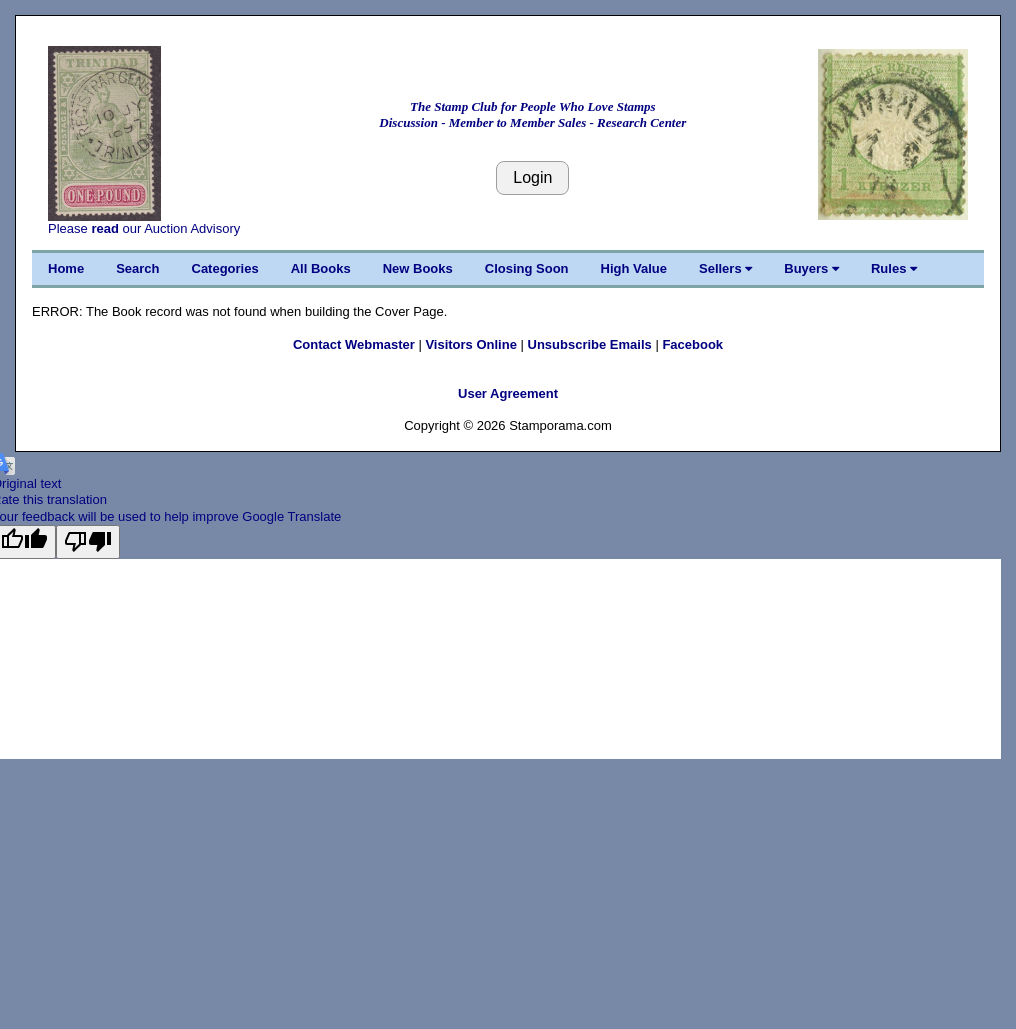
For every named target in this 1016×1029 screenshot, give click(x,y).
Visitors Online (471, 344)
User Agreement (508, 393)
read (104, 228)
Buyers (811, 268)
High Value (634, 268)
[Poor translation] (88, 542)
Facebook (692, 344)
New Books (418, 268)
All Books (321, 268)
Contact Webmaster (354, 344)
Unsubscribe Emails (590, 344)
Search (137, 268)
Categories (225, 268)
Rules (894, 268)
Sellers (725, 268)
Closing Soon (527, 268)
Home (66, 268)
